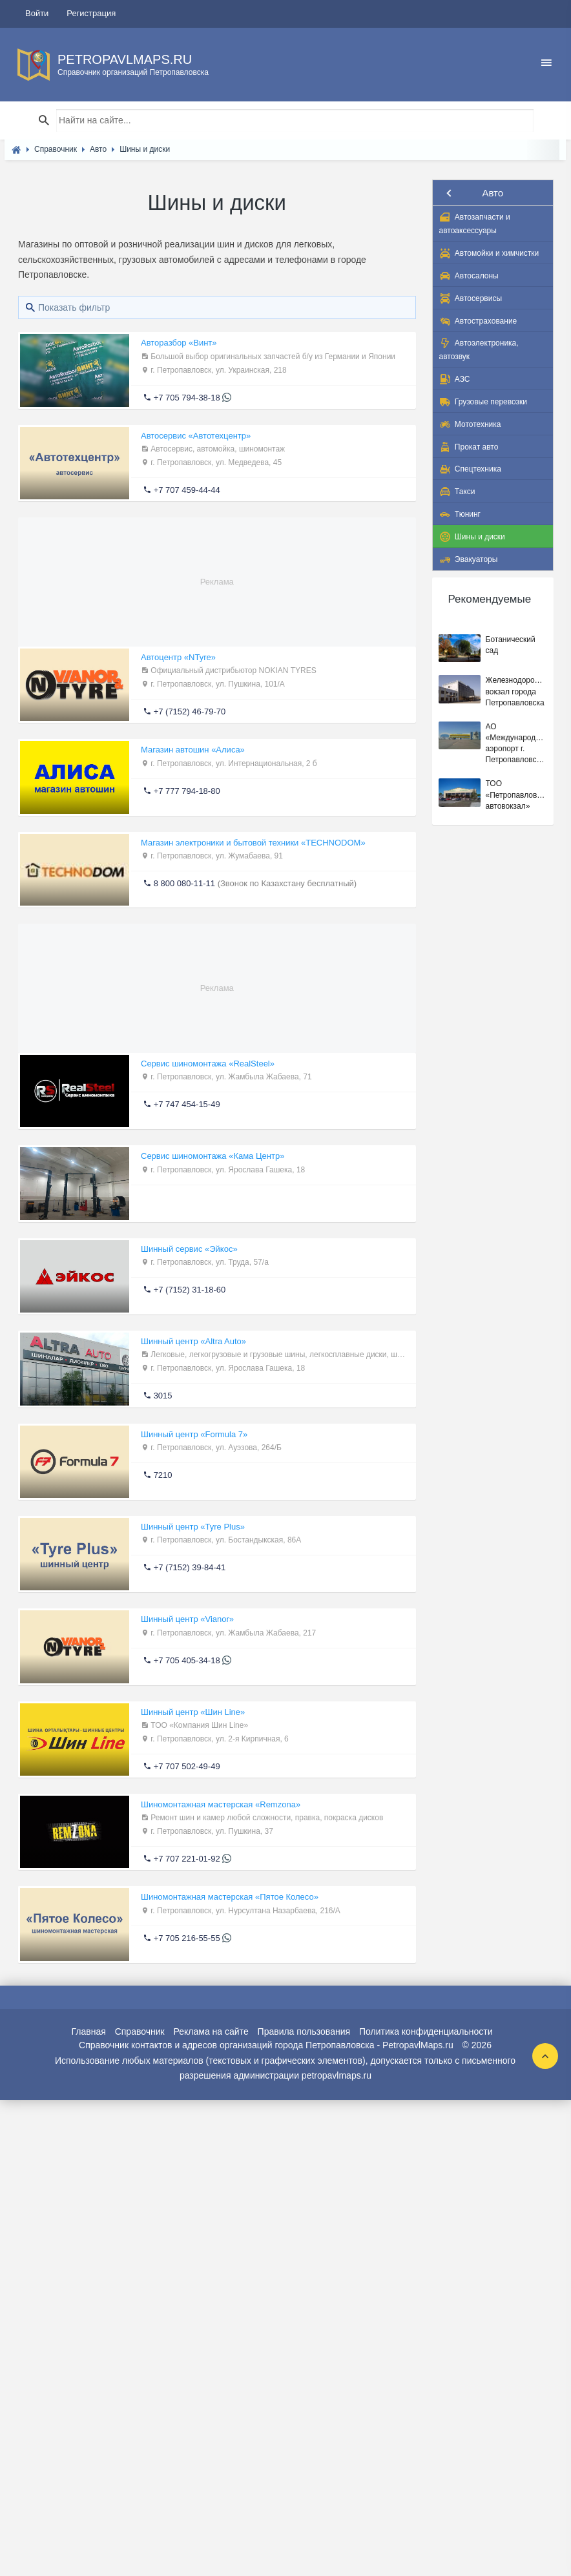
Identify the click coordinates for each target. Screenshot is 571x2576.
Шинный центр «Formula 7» (194, 1434)
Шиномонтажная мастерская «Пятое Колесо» (229, 1897)
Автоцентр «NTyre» (178, 657)
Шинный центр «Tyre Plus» (193, 1527)
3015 (163, 1395)
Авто (492, 192)
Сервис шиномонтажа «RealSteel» (208, 1063)
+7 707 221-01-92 (187, 1859)
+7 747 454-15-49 (187, 1104)
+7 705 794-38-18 (187, 397)
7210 (163, 1475)
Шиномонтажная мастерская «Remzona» (220, 1804)
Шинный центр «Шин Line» (193, 1712)
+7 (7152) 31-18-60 (190, 1289)
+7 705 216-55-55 (187, 1938)
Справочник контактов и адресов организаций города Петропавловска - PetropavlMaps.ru (266, 2045)
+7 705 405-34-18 (187, 1660)
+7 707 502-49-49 (187, 1766)
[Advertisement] (217, 571)
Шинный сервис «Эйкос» (189, 1249)
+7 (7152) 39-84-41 (190, 1567)
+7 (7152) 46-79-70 (190, 711)
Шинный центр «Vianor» (187, 1619)
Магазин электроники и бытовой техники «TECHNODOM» (253, 842)
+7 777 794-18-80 (187, 791)
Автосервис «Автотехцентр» (196, 436)
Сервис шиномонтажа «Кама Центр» (212, 1156)
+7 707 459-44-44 (187, 490)
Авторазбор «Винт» (179, 343)
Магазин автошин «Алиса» (193, 749)
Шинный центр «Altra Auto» (193, 1341)
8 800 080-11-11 (184, 883)
